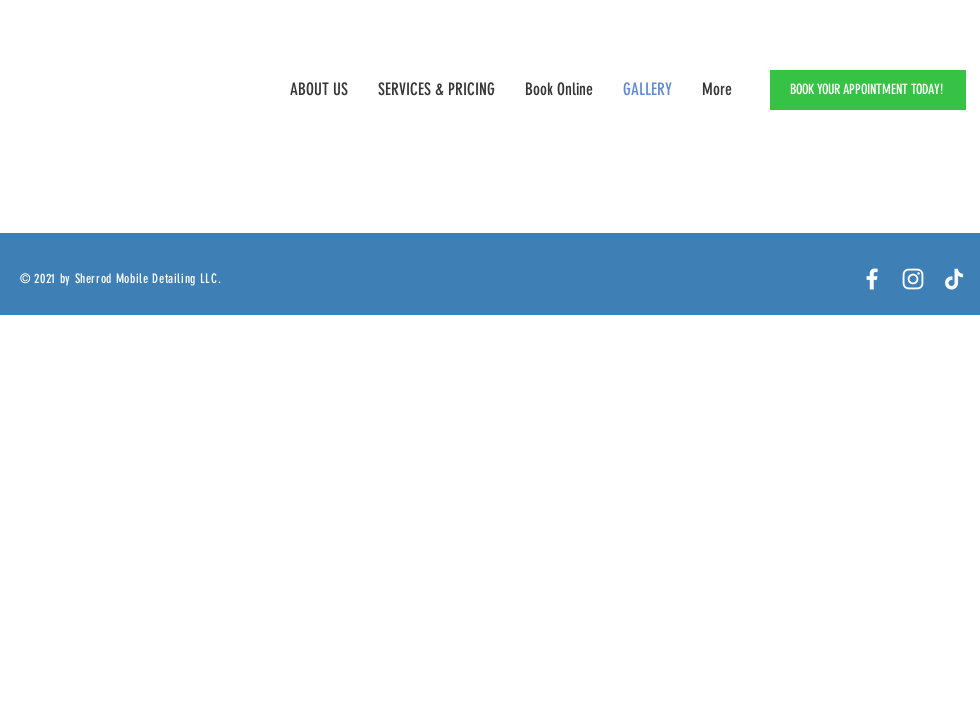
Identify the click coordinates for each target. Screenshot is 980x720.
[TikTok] (954, 279)
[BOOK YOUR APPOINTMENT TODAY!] (868, 90)
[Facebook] (872, 279)
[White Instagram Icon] (913, 279)
